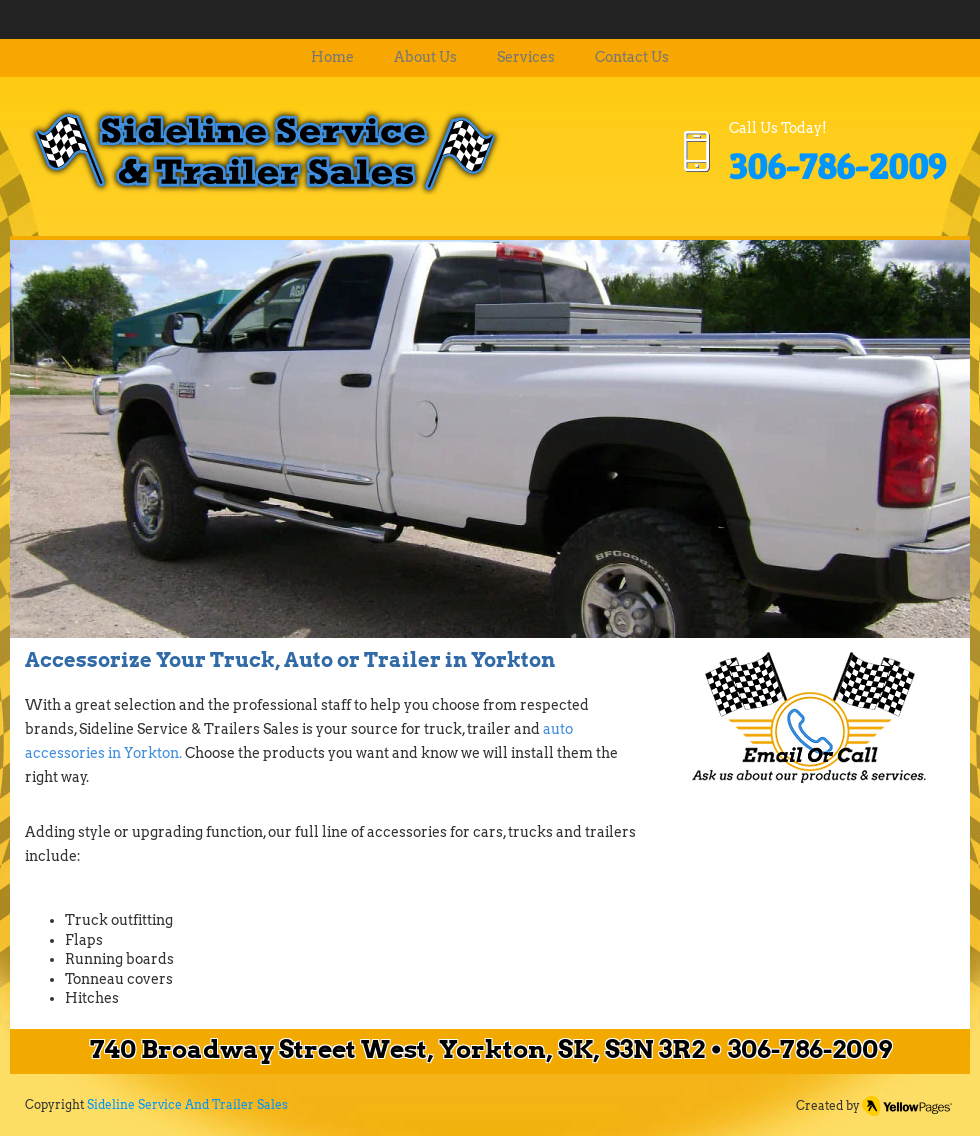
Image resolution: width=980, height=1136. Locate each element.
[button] (490, 438)
